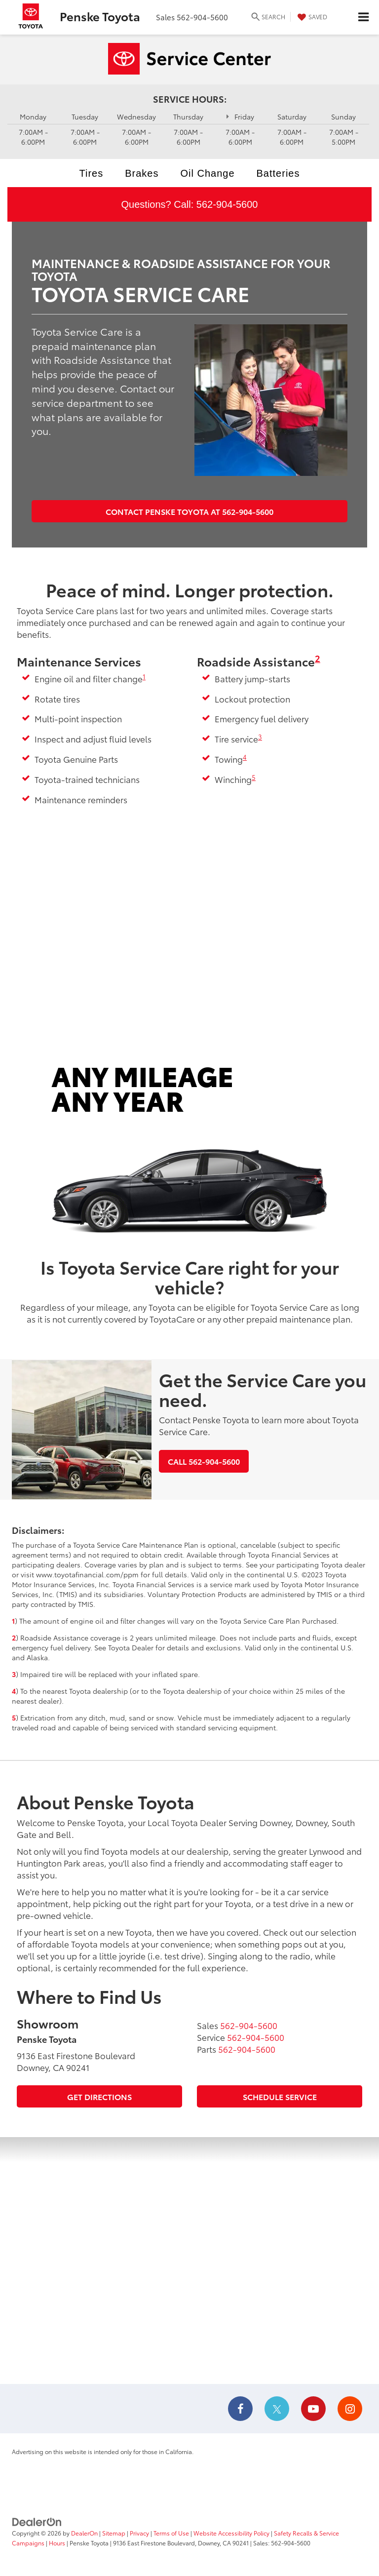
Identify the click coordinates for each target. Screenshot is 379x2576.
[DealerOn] (37, 2521)
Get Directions (99, 2096)
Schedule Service (280, 2096)
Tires (91, 173)
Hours (57, 2542)
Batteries (278, 173)
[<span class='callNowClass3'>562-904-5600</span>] (246, 2049)
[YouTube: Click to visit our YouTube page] (313, 2410)
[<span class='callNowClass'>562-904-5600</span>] (248, 2025)
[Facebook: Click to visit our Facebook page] (240, 2410)
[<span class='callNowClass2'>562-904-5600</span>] (255, 2037)
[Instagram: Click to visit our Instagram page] (350, 2410)
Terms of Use (171, 2533)
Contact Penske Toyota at (189, 511)
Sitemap (113, 2533)
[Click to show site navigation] (363, 17)
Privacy (139, 2533)
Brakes (141, 173)
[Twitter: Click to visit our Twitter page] (277, 2410)
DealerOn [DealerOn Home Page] (84, 2533)
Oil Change (207, 173)
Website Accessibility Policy (231, 2533)
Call (204, 1461)
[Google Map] (189, 2260)
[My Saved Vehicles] (311, 17)
